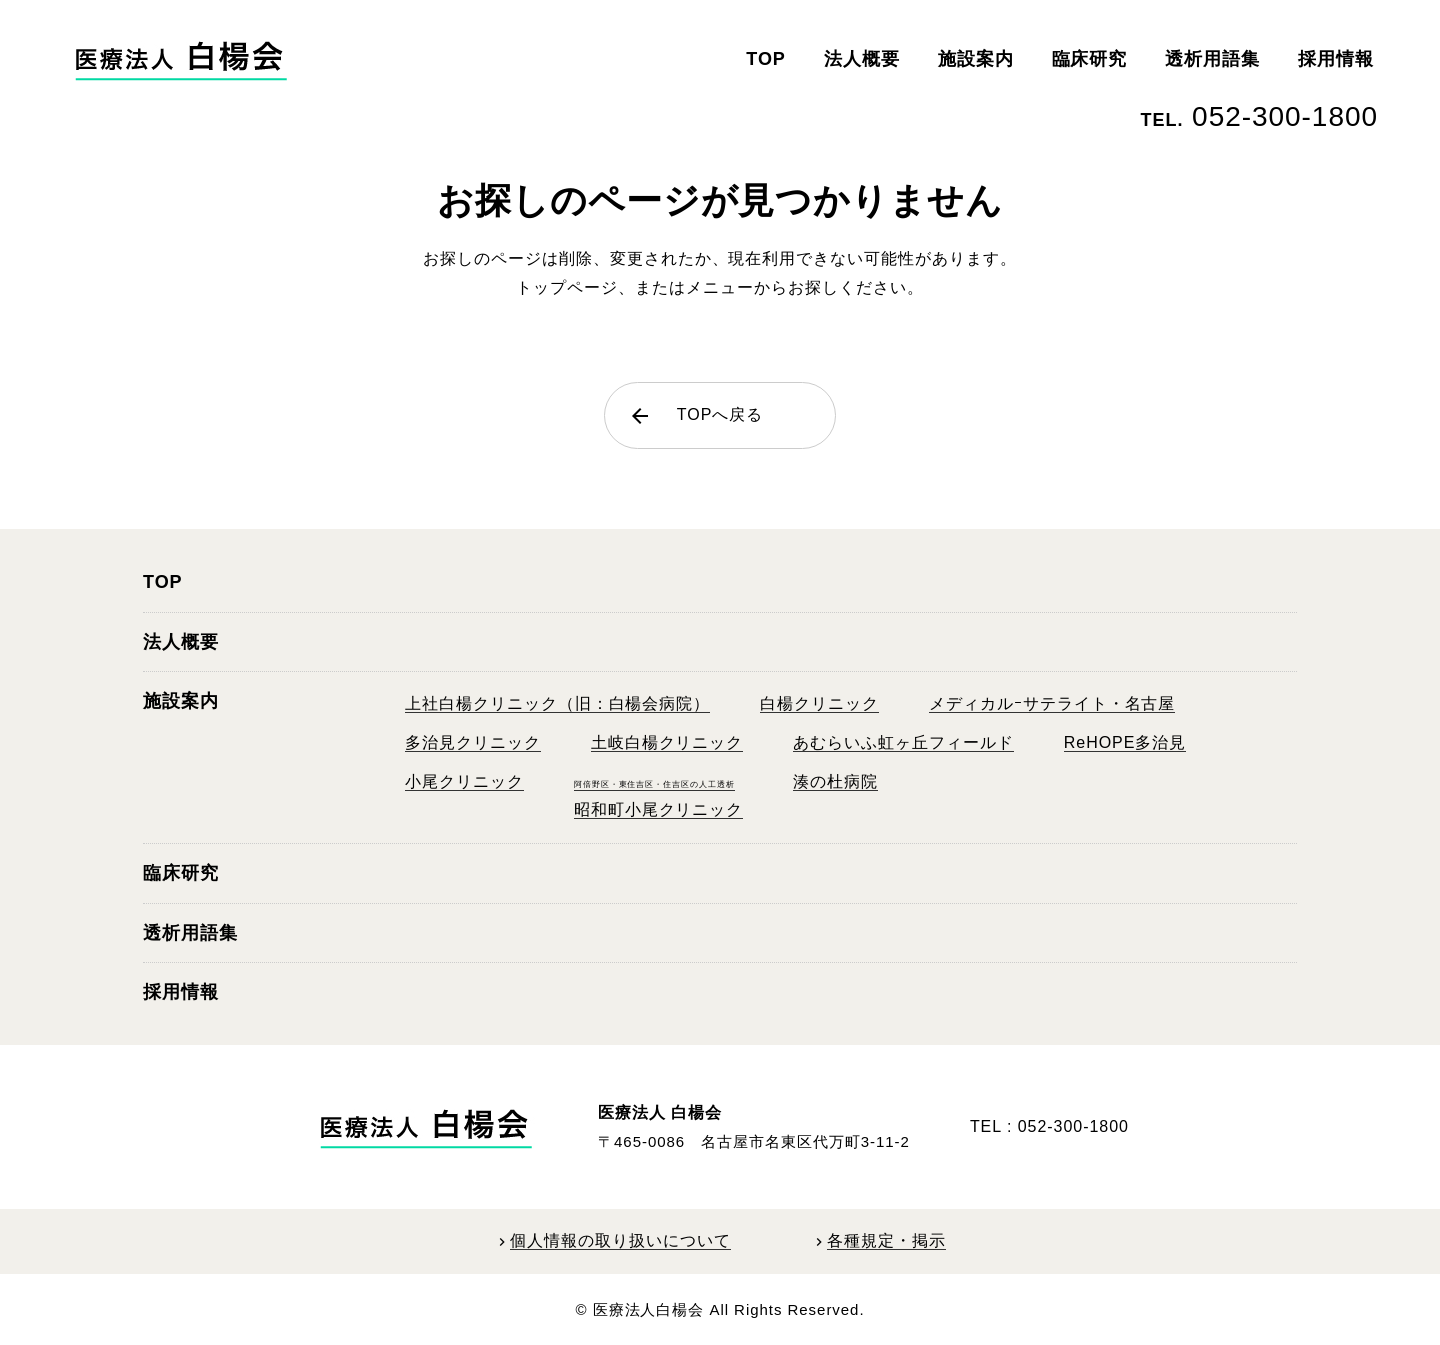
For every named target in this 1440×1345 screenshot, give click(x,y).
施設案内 (976, 59)
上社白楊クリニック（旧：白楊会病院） (557, 703)
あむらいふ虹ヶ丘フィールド (903, 742)
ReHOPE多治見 (1125, 742)
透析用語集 (1212, 59)
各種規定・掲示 (886, 1241)
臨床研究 (1090, 59)
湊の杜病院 (835, 781)
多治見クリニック (473, 742)
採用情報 (1336, 59)
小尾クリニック (464, 781)
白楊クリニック (819, 703)
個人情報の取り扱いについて (620, 1241)
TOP (766, 59)
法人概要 (862, 59)
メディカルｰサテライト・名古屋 (1052, 703)
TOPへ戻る (695, 416)
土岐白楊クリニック (667, 742)
